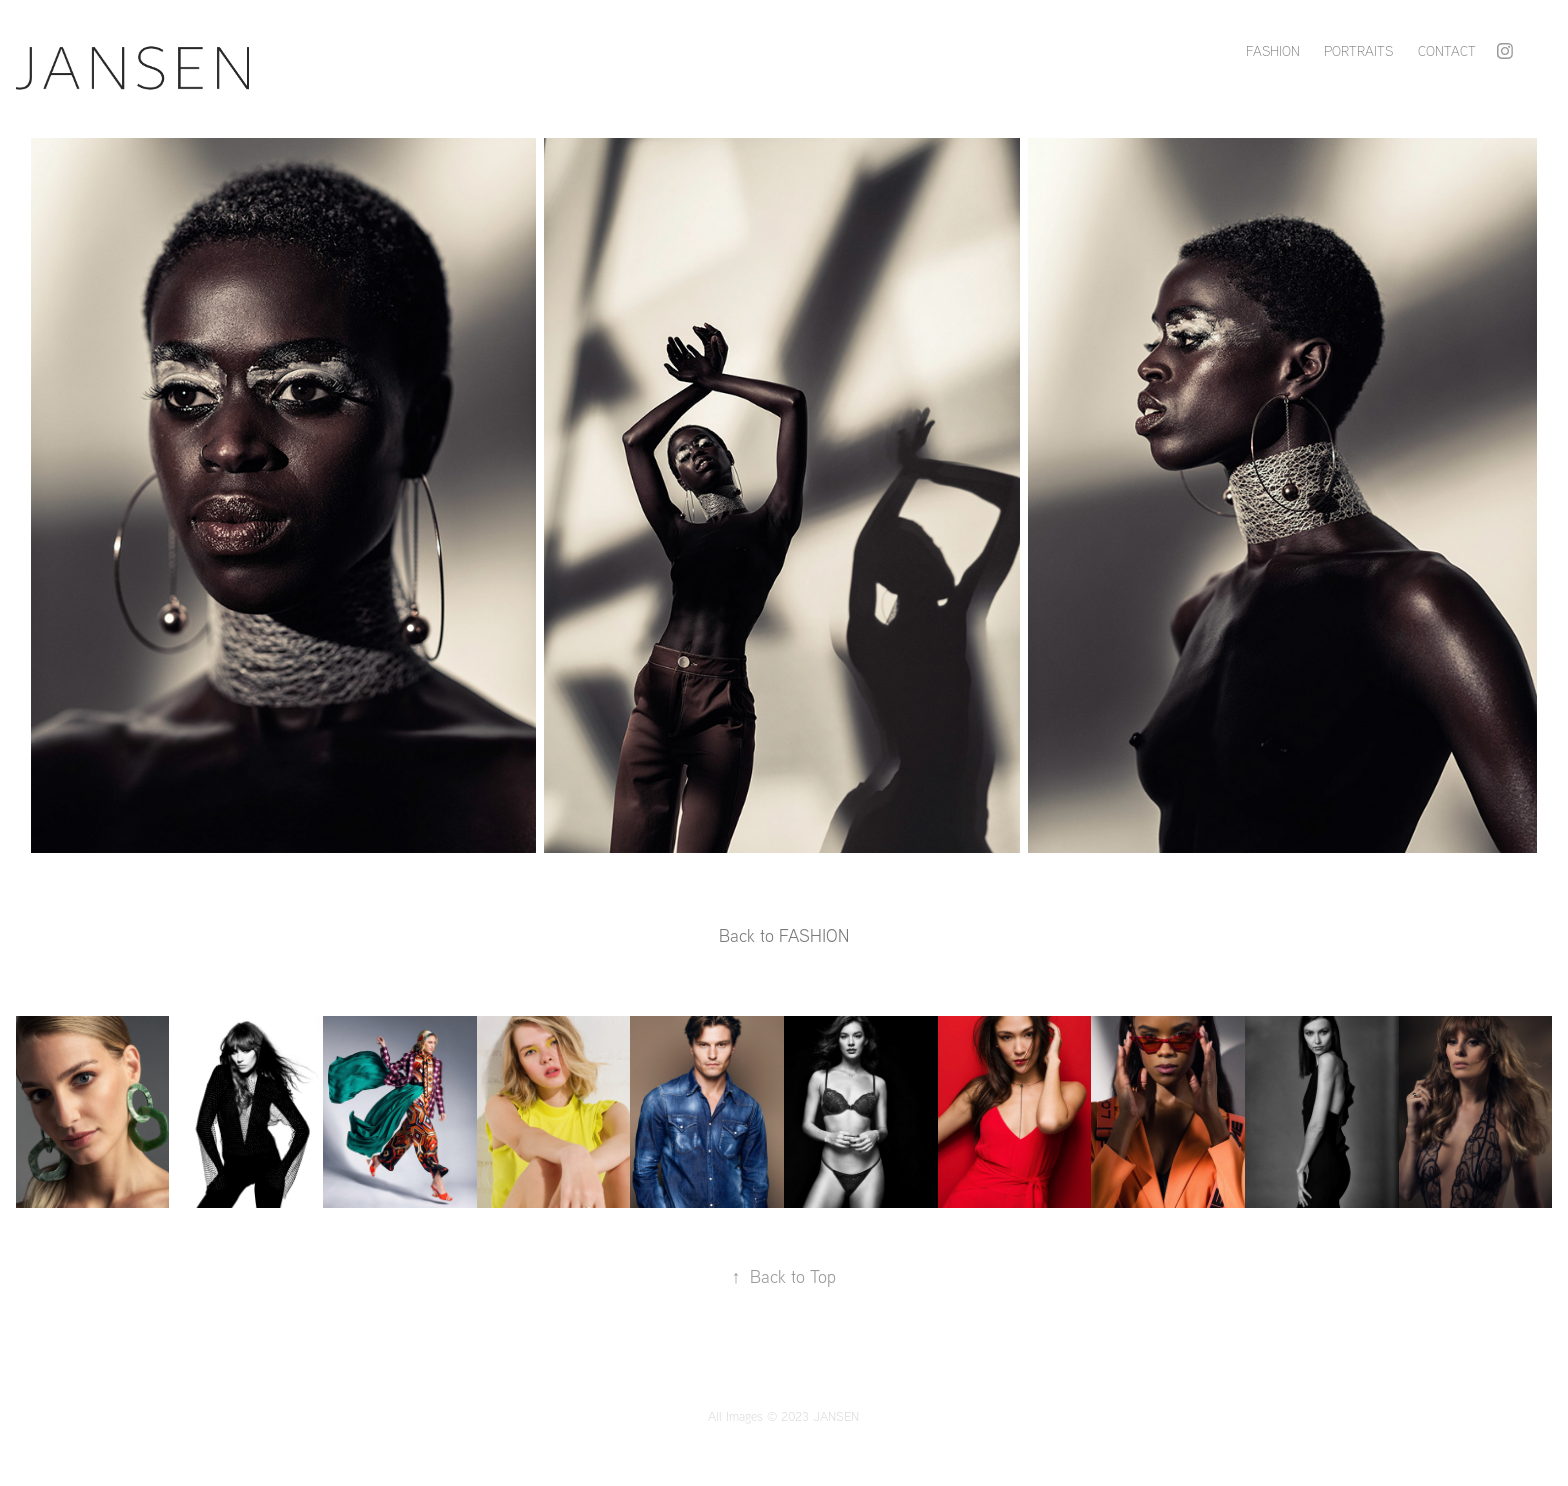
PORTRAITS (1358, 50)
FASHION (1273, 50)
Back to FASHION (784, 935)
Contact (1447, 50)
